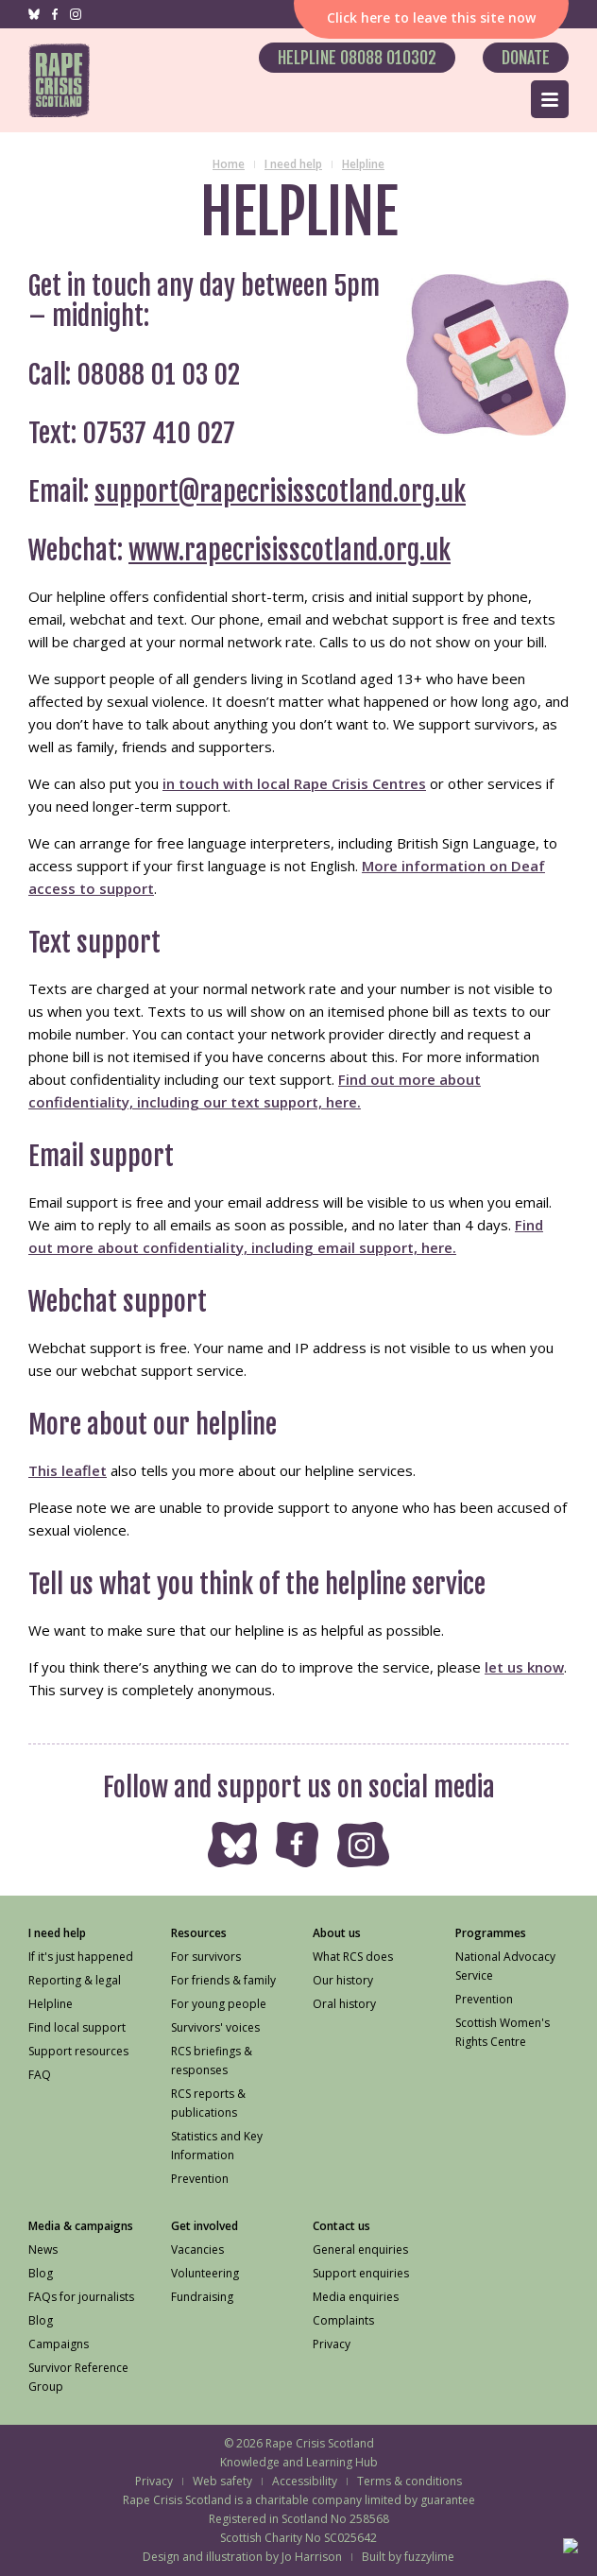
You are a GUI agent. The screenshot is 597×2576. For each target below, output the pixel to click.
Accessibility (304, 2481)
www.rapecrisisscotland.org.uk (289, 550)
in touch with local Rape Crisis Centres (294, 783)
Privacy (154, 2481)
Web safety (222, 2481)
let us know (524, 1666)
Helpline (363, 164)
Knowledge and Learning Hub (299, 2462)
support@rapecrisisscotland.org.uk (280, 491)
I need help (293, 164)
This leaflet (67, 1470)
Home (229, 164)
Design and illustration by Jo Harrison (242, 2557)
